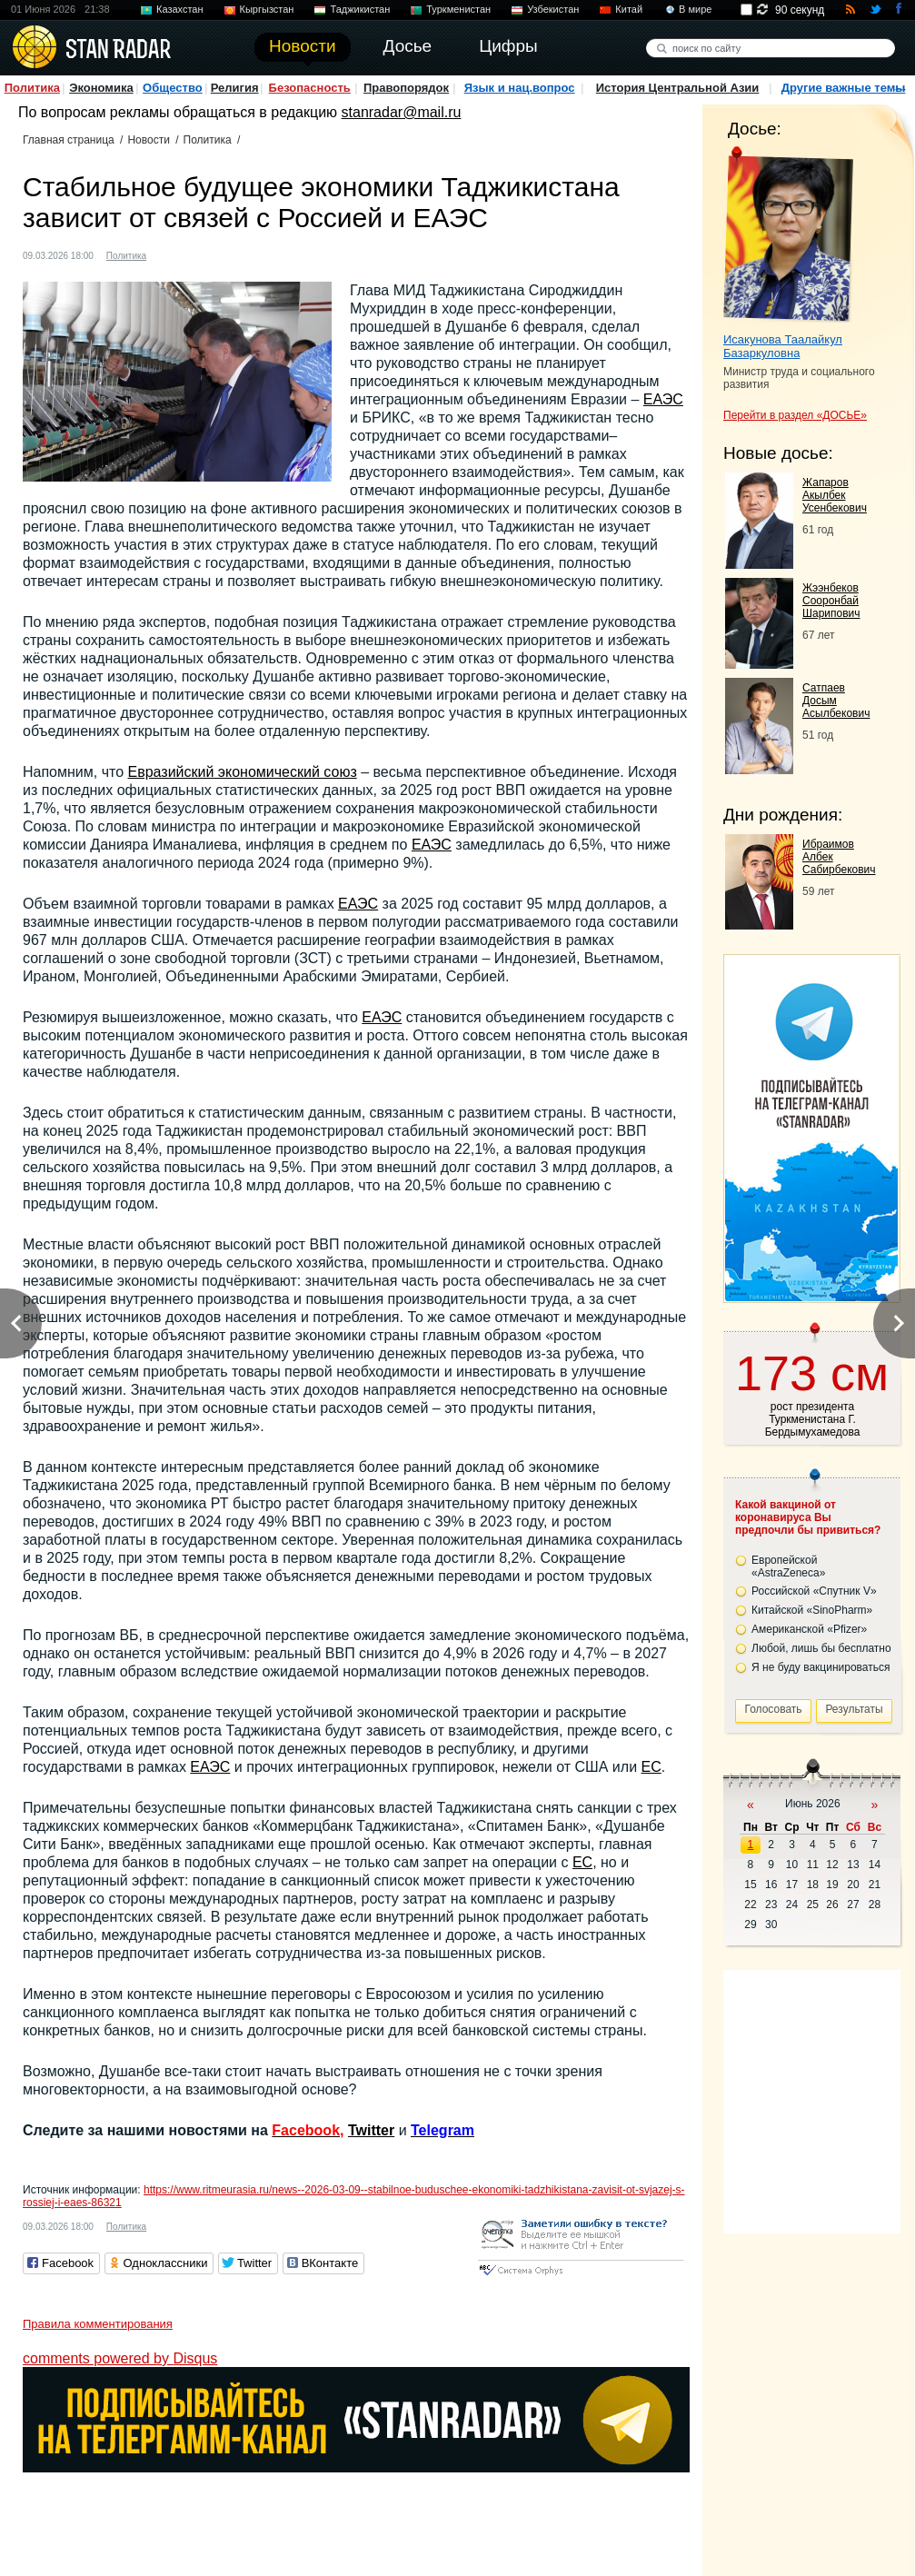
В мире (695, 9)
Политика (32, 87)
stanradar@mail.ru (402, 112)
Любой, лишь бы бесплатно (821, 1648)
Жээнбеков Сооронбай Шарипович (831, 601)
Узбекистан (553, 9)
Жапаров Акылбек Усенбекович (834, 495)
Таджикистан (360, 9)
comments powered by (120, 2358)
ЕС (651, 1767)
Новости (148, 140)
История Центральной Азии (678, 87)
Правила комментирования (98, 2324)
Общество (173, 87)
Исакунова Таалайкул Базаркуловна (782, 346)
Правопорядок (406, 87)
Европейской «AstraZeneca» (788, 1566)
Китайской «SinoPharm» (811, 1610)
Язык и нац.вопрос (519, 87)
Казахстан (180, 9)
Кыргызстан (267, 9)
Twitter (371, 2130)
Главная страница (68, 140)
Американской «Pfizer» (809, 1629)
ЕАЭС (663, 399)
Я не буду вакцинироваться (820, 1667)
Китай (628, 9)
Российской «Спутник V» (814, 1591)
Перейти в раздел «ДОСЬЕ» (795, 415)
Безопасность (310, 87)
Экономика (101, 87)
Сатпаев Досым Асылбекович (836, 700)
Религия (235, 87)
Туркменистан (458, 9)
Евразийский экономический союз (242, 772)
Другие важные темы (843, 87)
